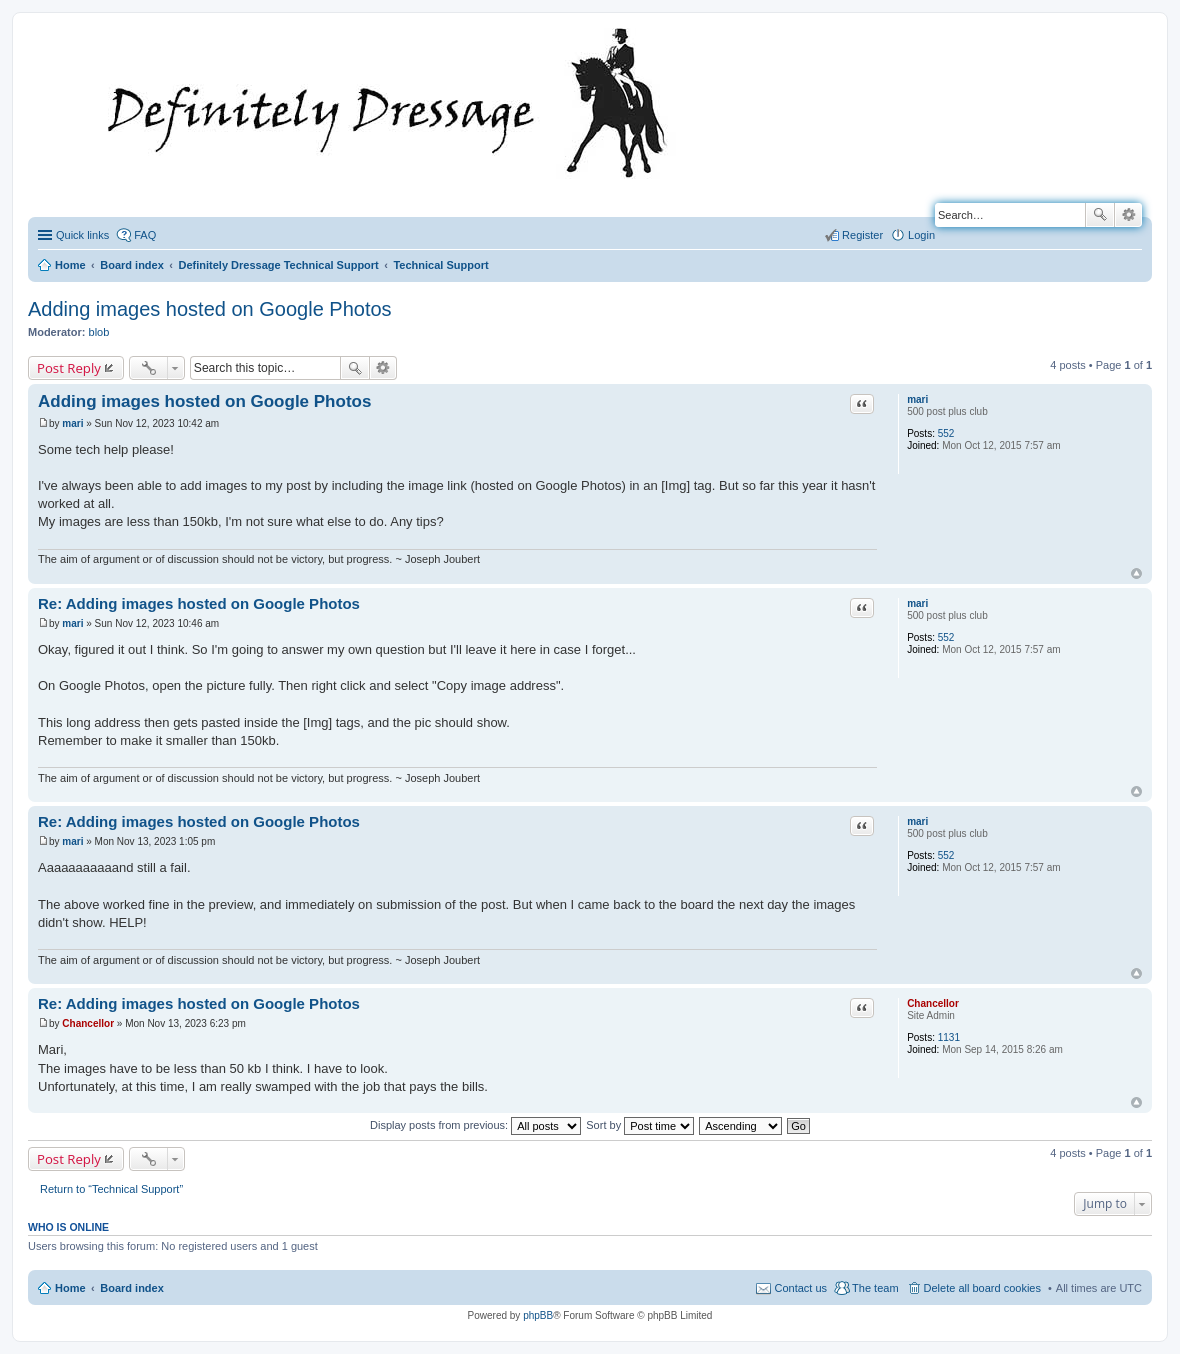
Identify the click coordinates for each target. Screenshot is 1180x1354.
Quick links (82, 235)
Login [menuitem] (921, 235)
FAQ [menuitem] (145, 235)
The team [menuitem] (875, 1288)
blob (99, 332)
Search (1100, 215)
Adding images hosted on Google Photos (210, 309)
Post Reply (69, 368)
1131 (949, 1037)
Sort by (640, 1125)
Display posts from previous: (475, 1125)
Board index (132, 1288)
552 (946, 433)
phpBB (538, 1315)
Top (1136, 573)
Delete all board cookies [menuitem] (982, 1288)
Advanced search (1128, 215)
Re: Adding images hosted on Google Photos (199, 603)
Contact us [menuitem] (800, 1288)
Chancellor (933, 1003)
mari (917, 399)
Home (70, 1288)
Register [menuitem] (862, 235)
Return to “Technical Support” (111, 1189)
